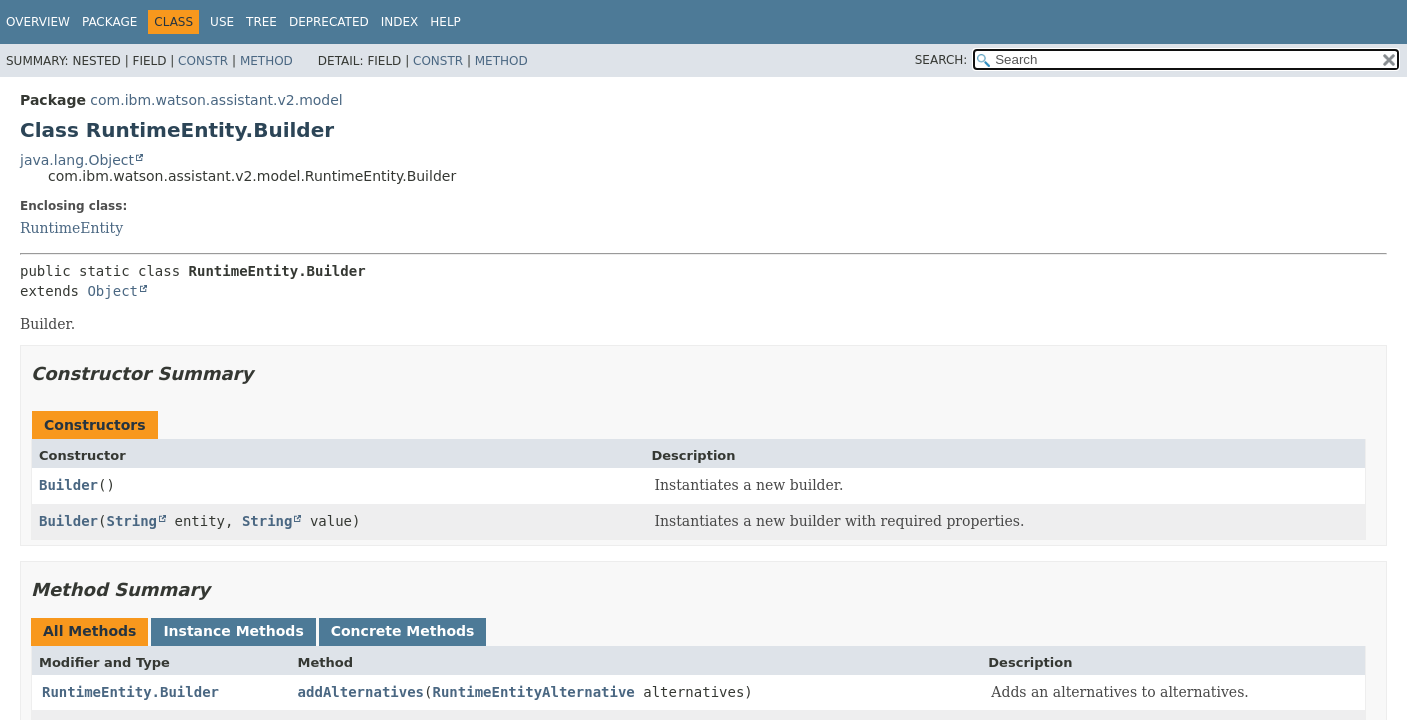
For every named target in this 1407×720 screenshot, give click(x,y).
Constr (203, 61)
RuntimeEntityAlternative (533, 692)
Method (266, 61)
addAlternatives (361, 692)
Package (109, 22)
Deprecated (329, 22)
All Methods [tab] (89, 631)
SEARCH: (941, 60)
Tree (261, 22)
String (131, 521)
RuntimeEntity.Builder (130, 692)
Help (445, 22)
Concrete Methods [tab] (403, 631)
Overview (38, 22)
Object (112, 291)
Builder (68, 485)
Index (400, 22)
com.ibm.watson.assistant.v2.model (216, 100)
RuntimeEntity (71, 228)
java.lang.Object (77, 160)
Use (222, 22)
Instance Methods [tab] (233, 631)
